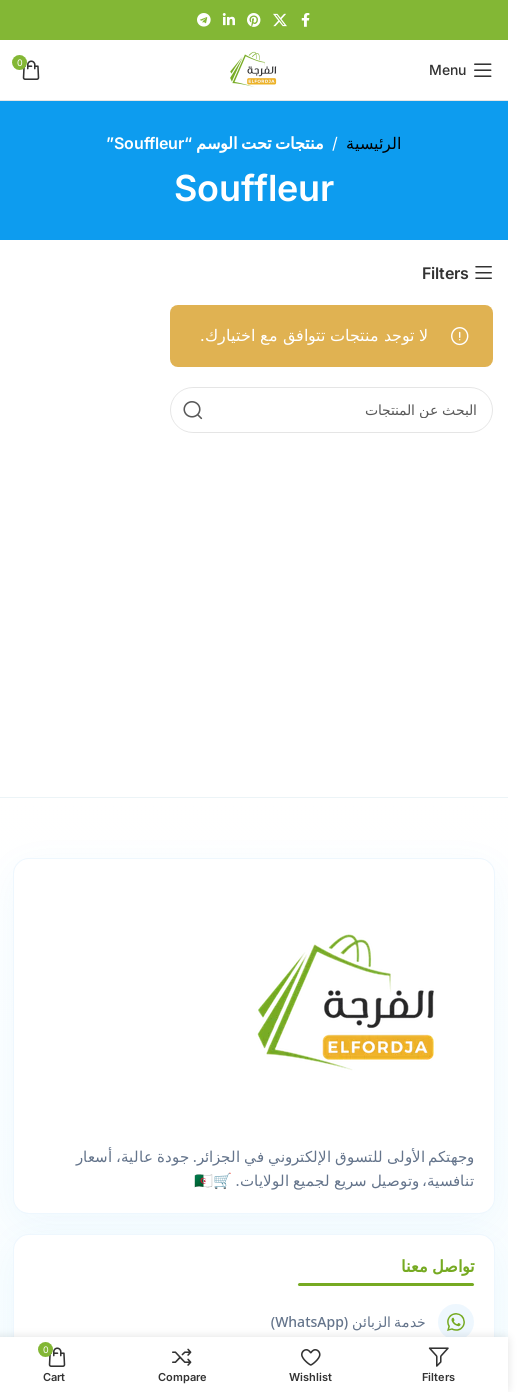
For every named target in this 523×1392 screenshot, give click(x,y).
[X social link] (280, 20)
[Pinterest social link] (254, 20)
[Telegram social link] (204, 20)
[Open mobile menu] (461, 70)
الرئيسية (373, 143)
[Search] (331, 410)
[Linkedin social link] (229, 20)
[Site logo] (254, 68)
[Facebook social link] (305, 20)
